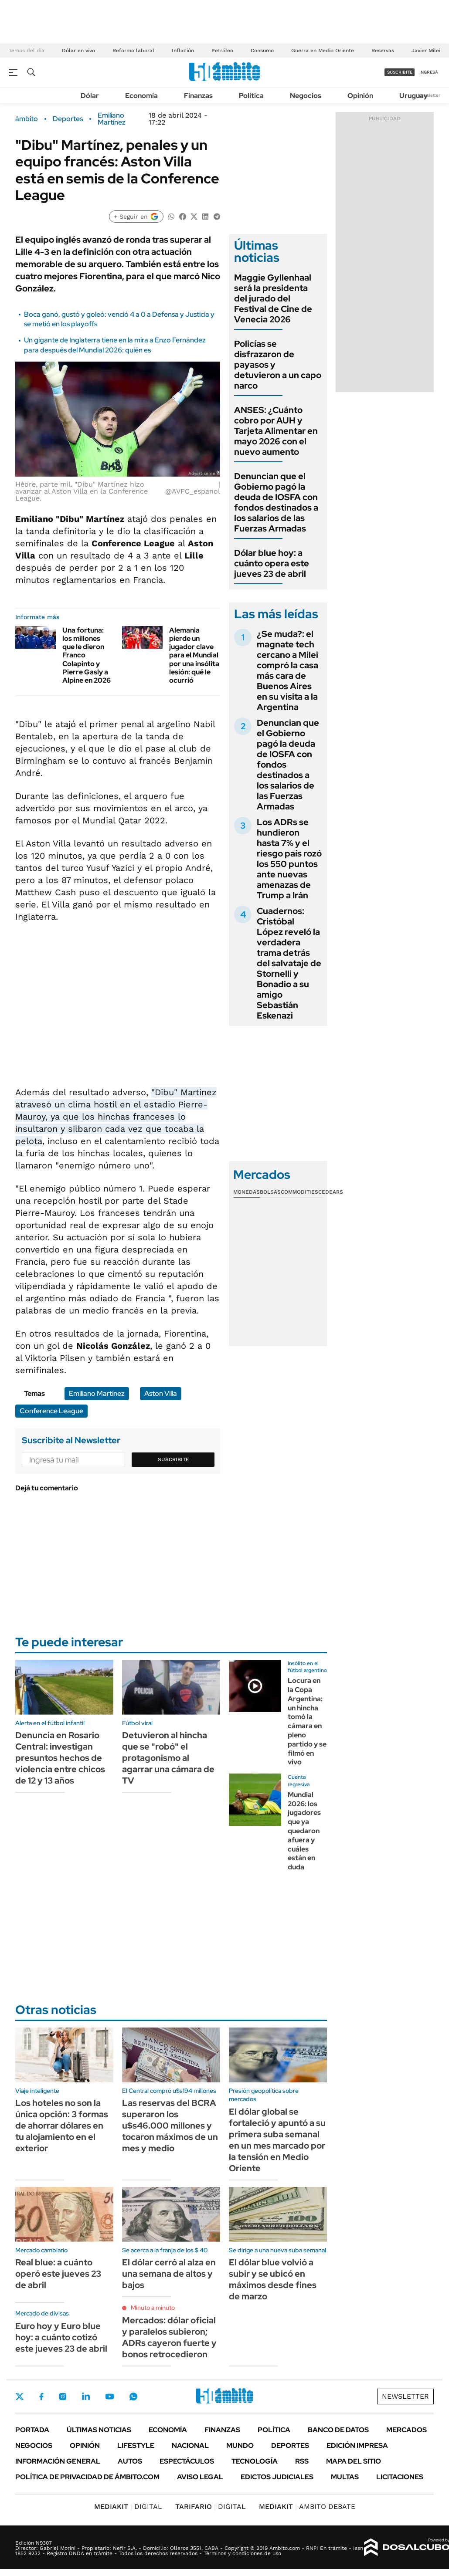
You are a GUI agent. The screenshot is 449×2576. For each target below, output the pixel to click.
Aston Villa (160, 1393)
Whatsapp (133, 2396)
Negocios (305, 95)
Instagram (63, 2396)
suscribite (399, 72)
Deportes (68, 118)
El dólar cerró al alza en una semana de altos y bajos (169, 2274)
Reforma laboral (133, 50)
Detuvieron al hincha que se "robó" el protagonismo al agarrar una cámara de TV (168, 1758)
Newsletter (429, 95)
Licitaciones (399, 2476)
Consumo (262, 50)
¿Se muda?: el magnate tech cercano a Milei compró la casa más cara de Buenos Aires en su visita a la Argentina (287, 670)
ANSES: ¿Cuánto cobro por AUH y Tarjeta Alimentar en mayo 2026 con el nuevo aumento (276, 430)
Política (251, 95)
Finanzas (198, 95)
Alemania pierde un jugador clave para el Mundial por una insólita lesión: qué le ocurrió (194, 655)
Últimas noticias (99, 2429)
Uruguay (413, 95)
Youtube (109, 2396)
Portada (32, 2429)
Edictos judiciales (277, 2476)
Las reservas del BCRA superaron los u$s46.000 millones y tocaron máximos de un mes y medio (170, 2125)
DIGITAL (128, 2506)
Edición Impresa (357, 2445)
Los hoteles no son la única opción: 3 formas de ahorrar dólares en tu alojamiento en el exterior (61, 2125)
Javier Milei (426, 50)
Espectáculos (187, 2461)
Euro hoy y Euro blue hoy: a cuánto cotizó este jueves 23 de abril (61, 2337)
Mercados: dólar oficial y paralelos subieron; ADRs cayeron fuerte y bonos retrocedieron (169, 2337)
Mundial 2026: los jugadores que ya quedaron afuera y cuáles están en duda (304, 1831)
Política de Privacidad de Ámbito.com (87, 2476)
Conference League (51, 1410)
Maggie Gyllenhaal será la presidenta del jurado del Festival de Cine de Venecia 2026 (273, 298)
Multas (345, 2476)
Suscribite (173, 1459)
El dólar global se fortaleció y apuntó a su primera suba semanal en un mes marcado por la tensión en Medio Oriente (277, 2140)
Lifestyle (135, 2445)
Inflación (183, 50)
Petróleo (222, 50)
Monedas (246, 1192)
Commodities (299, 1192)
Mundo (240, 2445)
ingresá (428, 72)
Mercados (406, 2429)
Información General (57, 2461)
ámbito (26, 118)
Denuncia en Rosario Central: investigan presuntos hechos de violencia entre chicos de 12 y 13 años (60, 1758)
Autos (130, 2461)
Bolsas (270, 1192)
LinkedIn (86, 2396)
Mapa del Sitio (353, 2461)
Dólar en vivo (78, 50)
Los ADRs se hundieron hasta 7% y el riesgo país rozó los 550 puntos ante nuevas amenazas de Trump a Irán (289, 858)
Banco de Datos (338, 2429)
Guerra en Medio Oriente (322, 50)
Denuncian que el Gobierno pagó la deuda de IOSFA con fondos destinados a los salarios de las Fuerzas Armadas (276, 502)
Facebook (41, 2396)
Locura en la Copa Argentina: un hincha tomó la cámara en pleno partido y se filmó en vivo (307, 1721)
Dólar (90, 95)
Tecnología (254, 2461)
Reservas (382, 50)
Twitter (19, 2396)
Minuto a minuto (153, 2308)
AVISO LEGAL (200, 2476)
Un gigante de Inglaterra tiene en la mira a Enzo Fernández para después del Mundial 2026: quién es (115, 344)
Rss (302, 2461)
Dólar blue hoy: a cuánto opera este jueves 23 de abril (271, 563)
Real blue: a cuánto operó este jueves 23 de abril (58, 2274)
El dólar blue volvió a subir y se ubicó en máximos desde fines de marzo (272, 2279)
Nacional (190, 2445)
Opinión (360, 95)
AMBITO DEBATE (307, 2506)
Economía (141, 95)
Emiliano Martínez (112, 119)
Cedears (330, 1192)
